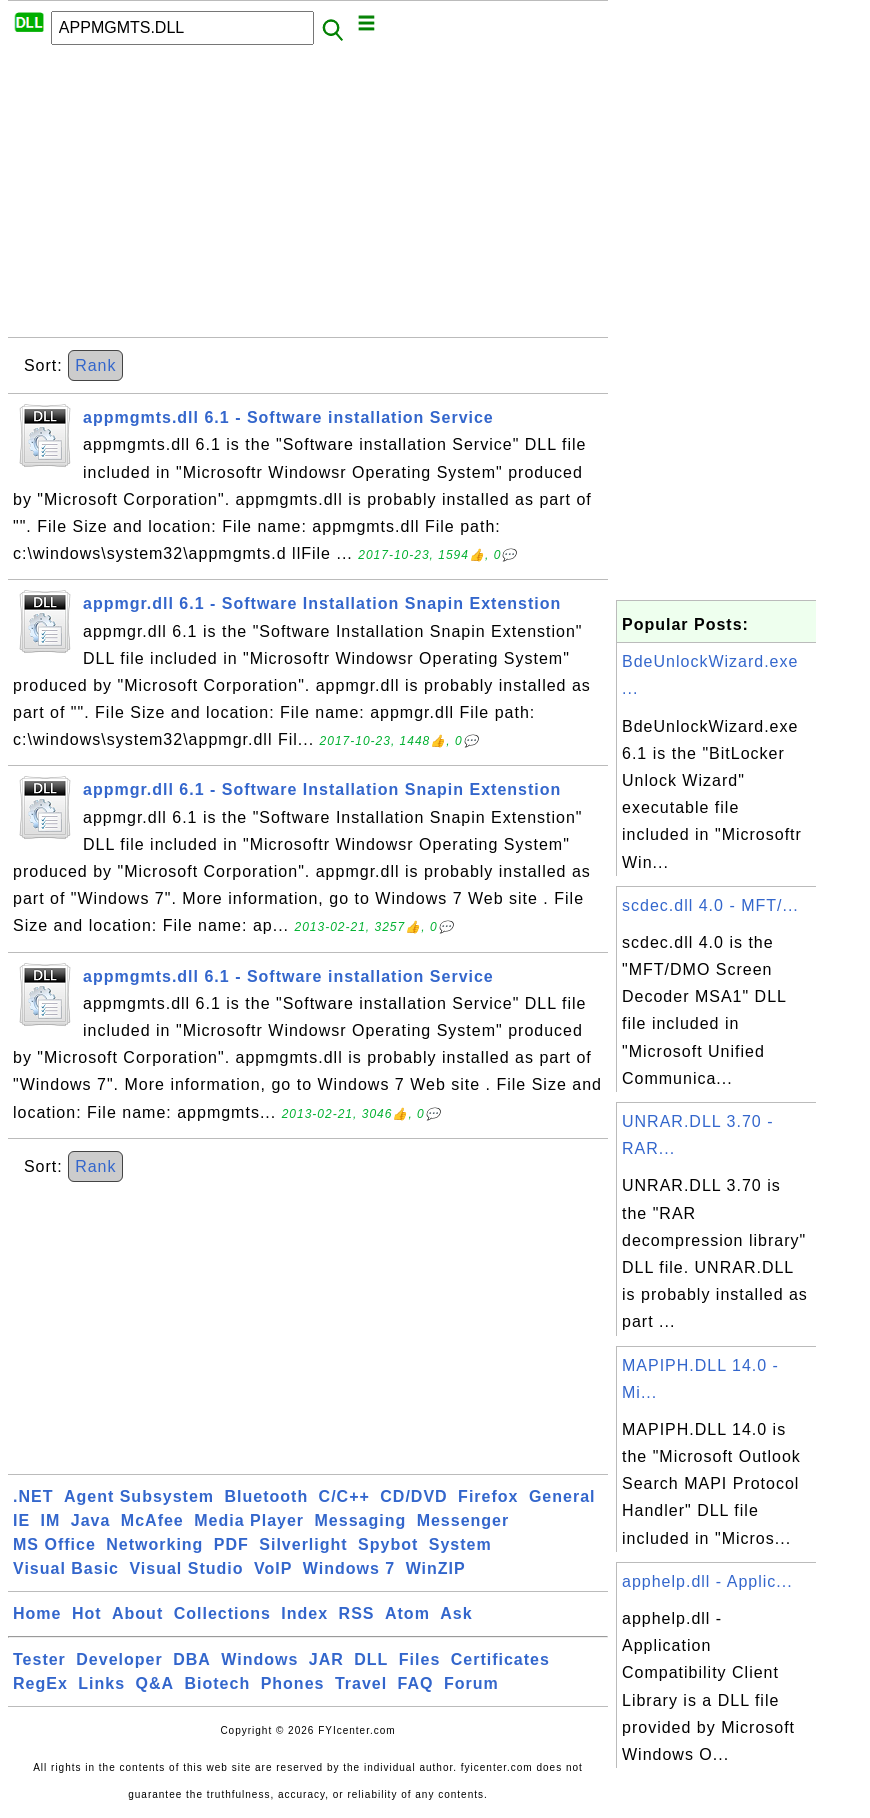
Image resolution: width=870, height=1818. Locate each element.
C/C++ (344, 1496)
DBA (192, 1659)
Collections (222, 1613)
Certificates (500, 1659)
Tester (39, 1659)
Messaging (361, 1520)
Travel (361, 1683)
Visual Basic (66, 1568)
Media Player (249, 1520)
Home (37, 1613)
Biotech (218, 1683)
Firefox (488, 1496)
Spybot (388, 1544)
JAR (326, 1659)
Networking (154, 1544)
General (562, 1496)
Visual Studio (186, 1568)
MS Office (54, 1544)
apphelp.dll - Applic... (707, 1581)
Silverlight (303, 1544)
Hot (87, 1613)
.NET (33, 1496)
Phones (293, 1683)
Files (419, 1659)
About (137, 1613)
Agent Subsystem (139, 1496)
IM (51, 1520)
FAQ (416, 1683)
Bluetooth (267, 1496)
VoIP (273, 1568)
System (460, 1544)
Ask (456, 1613)
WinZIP (436, 1568)
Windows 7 (349, 1568)
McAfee (152, 1520)
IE (21, 1520)
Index (304, 1613)
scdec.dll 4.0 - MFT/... (710, 905)
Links (101, 1683)
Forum (471, 1683)
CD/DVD (413, 1496)
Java (91, 1520)
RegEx (40, 1683)
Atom (407, 1613)
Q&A (155, 1683)
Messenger (463, 1520)
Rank (95, 365)
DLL (371, 1659)
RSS (357, 1613)
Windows (259, 1659)
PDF (231, 1544)
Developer (119, 1659)
